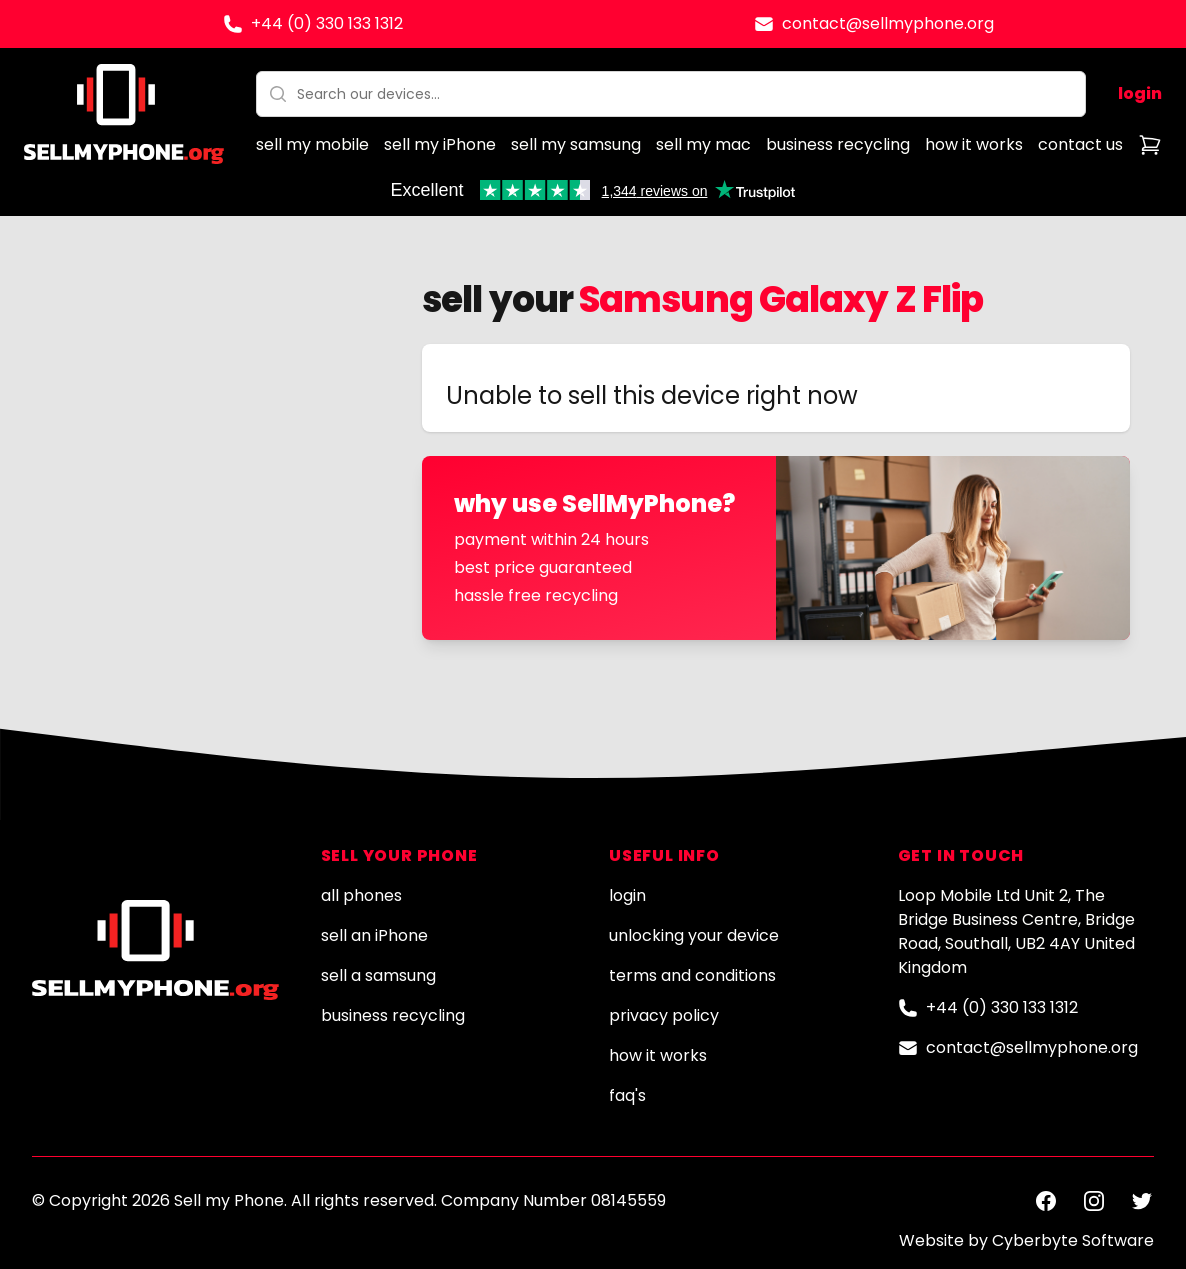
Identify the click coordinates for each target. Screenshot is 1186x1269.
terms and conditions (692, 975)
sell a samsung (378, 975)
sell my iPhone (440, 144)
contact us (1080, 144)
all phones (361, 895)
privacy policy (664, 1015)
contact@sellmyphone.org (888, 23)
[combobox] (671, 94)
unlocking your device (694, 935)
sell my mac (703, 144)
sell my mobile (312, 144)
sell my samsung (576, 144)
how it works (974, 144)
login (1140, 93)
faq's (627, 1095)
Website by (1026, 1240)
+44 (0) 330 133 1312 (327, 23)
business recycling (838, 144)
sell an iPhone (374, 935)
